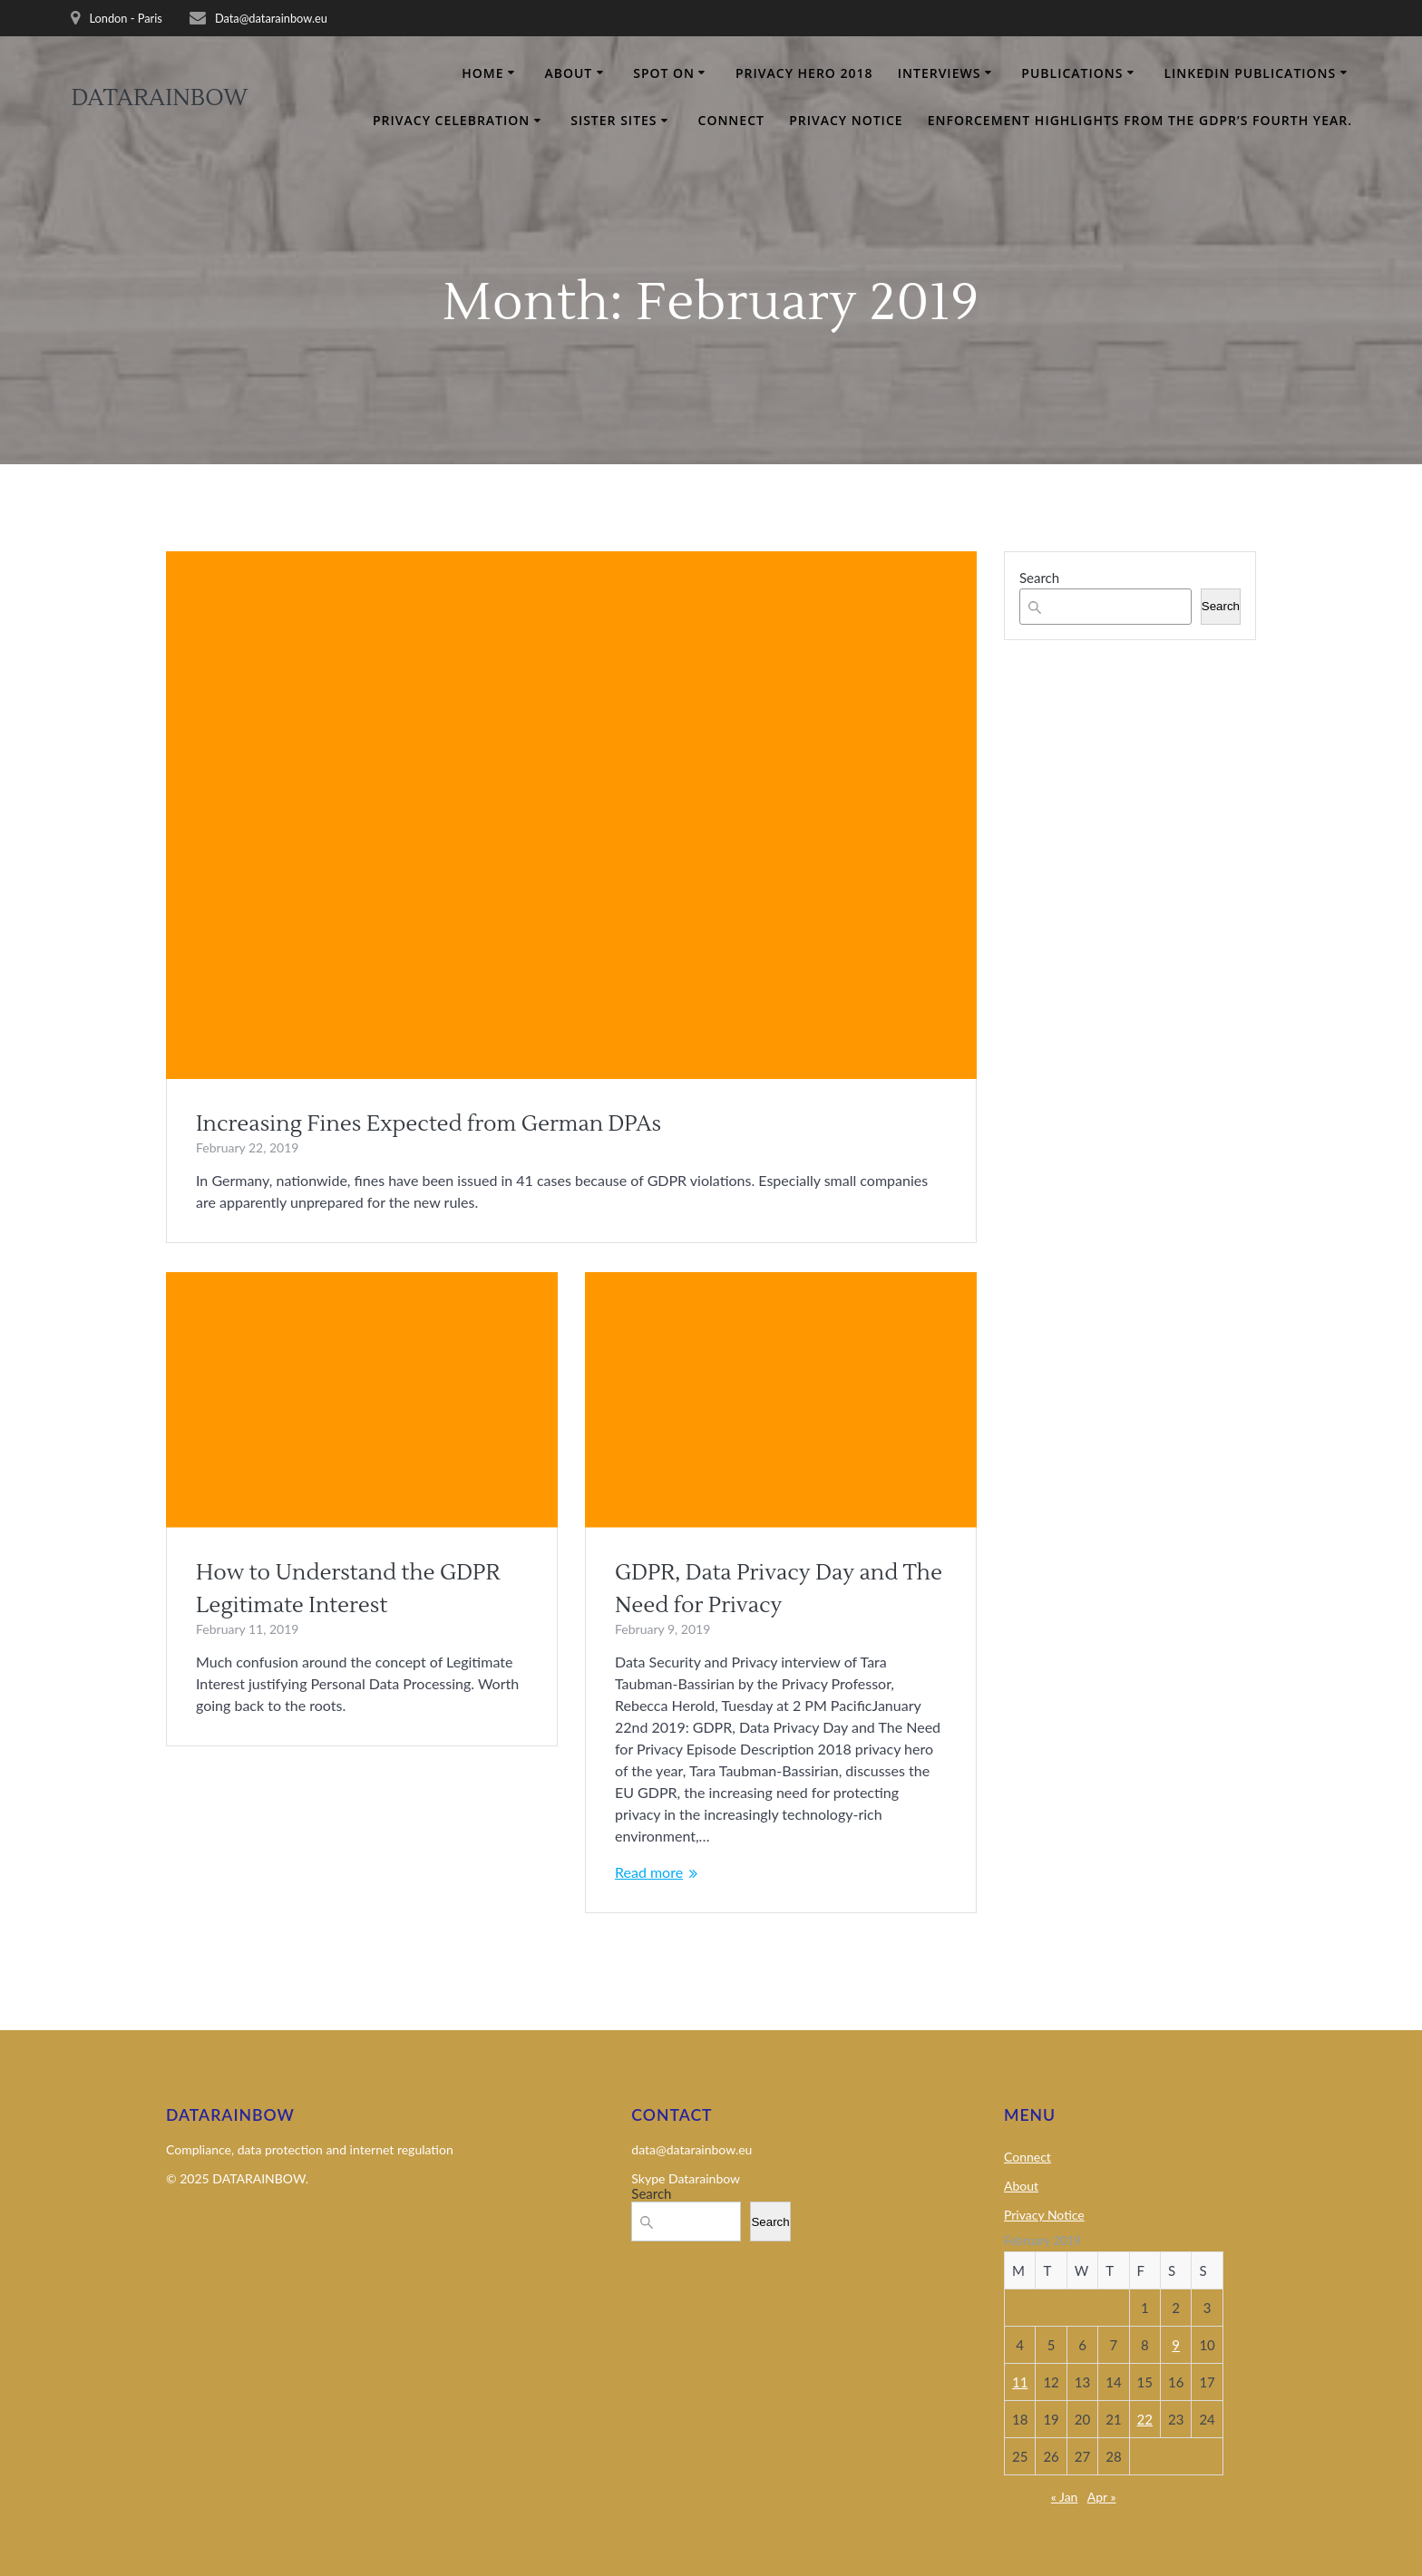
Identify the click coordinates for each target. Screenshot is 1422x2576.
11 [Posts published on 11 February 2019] (1020, 2382)
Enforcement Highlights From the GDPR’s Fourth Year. (1140, 120)
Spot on (664, 73)
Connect (731, 120)
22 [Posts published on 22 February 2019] (1145, 2419)
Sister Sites (613, 120)
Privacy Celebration (451, 120)
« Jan (1064, 2496)
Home (482, 73)
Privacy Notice (845, 120)
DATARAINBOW (159, 99)
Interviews (939, 73)
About (568, 73)
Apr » (1101, 2496)
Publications (1072, 73)
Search (1039, 577)
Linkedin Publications (1250, 73)
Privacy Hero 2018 (804, 73)
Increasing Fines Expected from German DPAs (428, 1124)
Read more (649, 1872)
